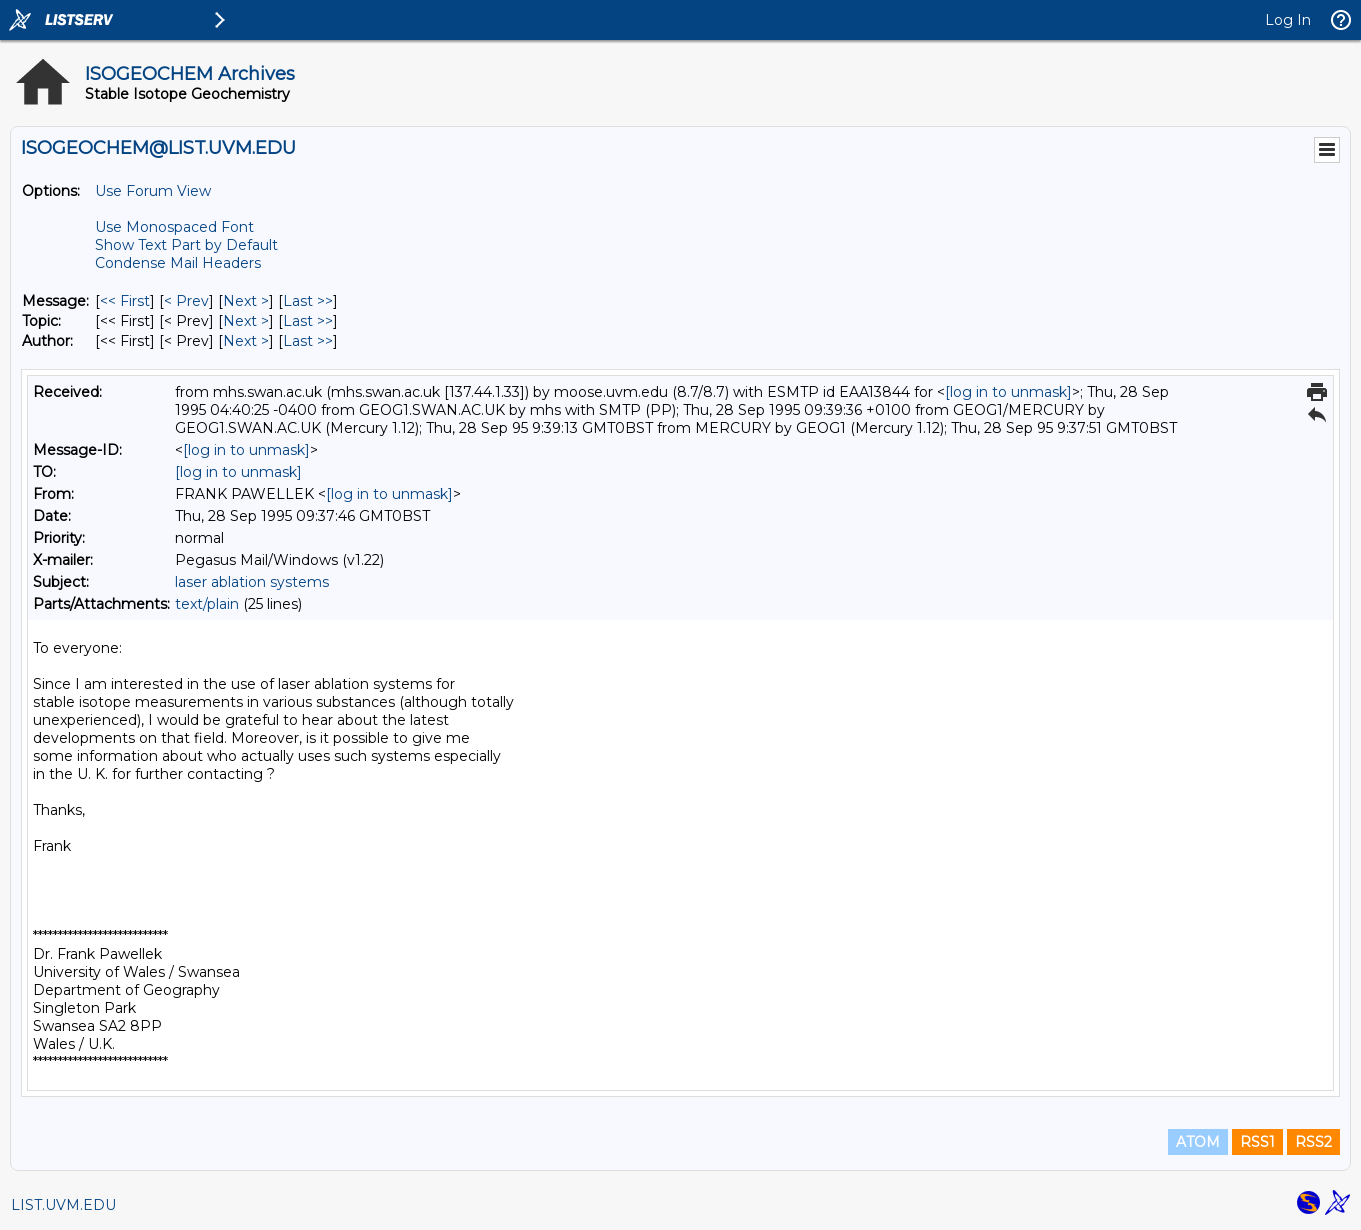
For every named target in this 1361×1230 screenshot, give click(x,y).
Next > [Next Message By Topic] (246, 321)
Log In (1288, 20)
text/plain (207, 604)
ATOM (1198, 1142)
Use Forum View (153, 191)
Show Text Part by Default (186, 245)
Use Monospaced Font (174, 227)
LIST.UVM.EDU (63, 1205)
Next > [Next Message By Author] (246, 341)
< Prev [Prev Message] (186, 301)
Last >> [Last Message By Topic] (308, 321)
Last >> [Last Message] (308, 301)
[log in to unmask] (1008, 392)
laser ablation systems (252, 582)
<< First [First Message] (125, 301)
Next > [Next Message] (246, 301)
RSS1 (1257, 1142)
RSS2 (1313, 1142)
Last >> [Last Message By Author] (308, 341)
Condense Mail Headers (178, 263)
